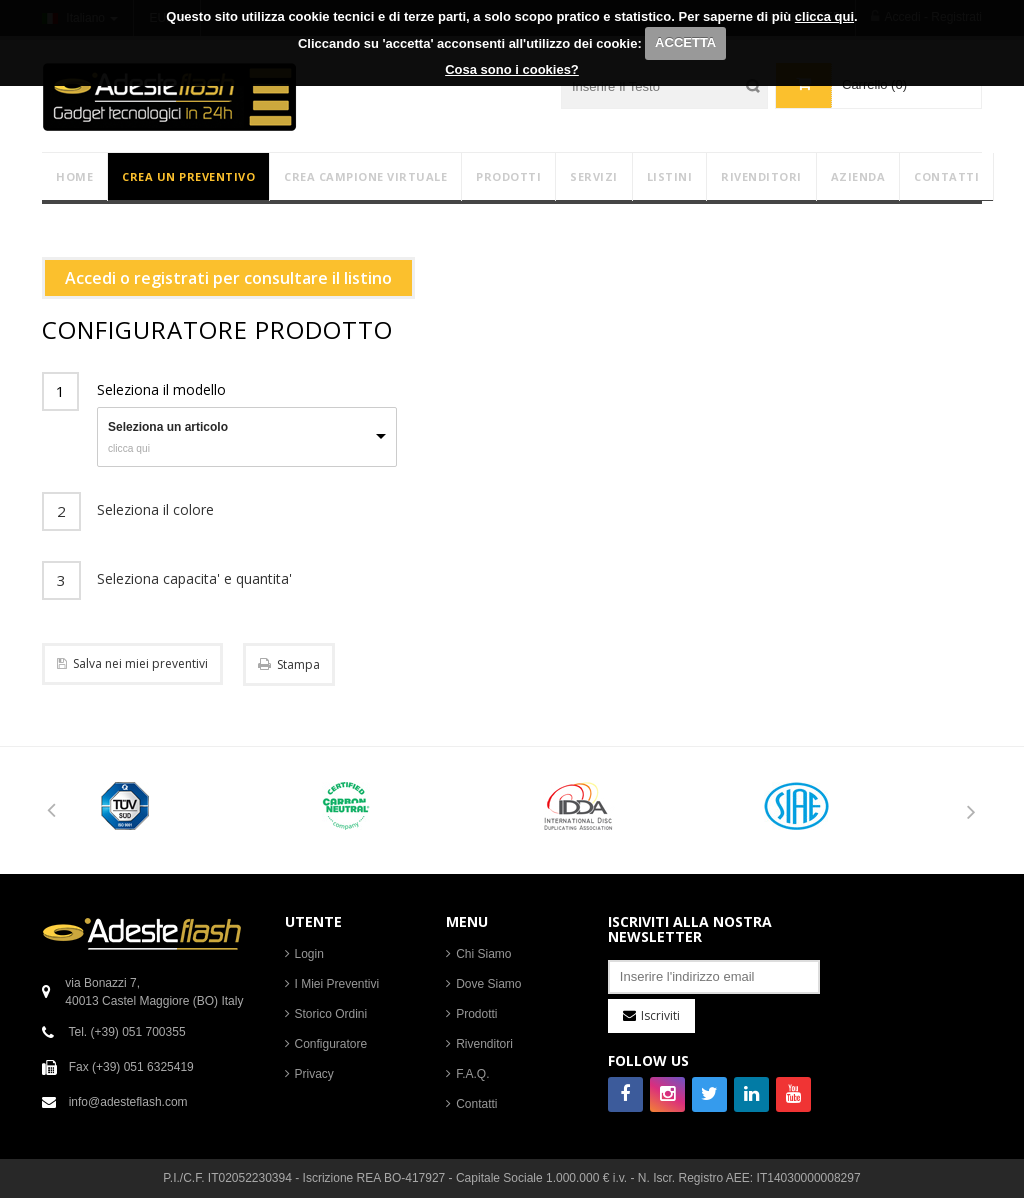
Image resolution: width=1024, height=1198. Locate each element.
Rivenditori (484, 1044)
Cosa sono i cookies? (512, 69)
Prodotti (476, 1014)
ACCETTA (685, 42)
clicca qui (824, 16)
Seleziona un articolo (168, 427)
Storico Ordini (331, 1014)
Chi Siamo (483, 954)
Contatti (476, 1104)
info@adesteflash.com (128, 1102)
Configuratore (331, 1044)
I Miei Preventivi (337, 984)
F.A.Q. (472, 1074)
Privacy (314, 1074)
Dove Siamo (488, 984)
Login (309, 954)
